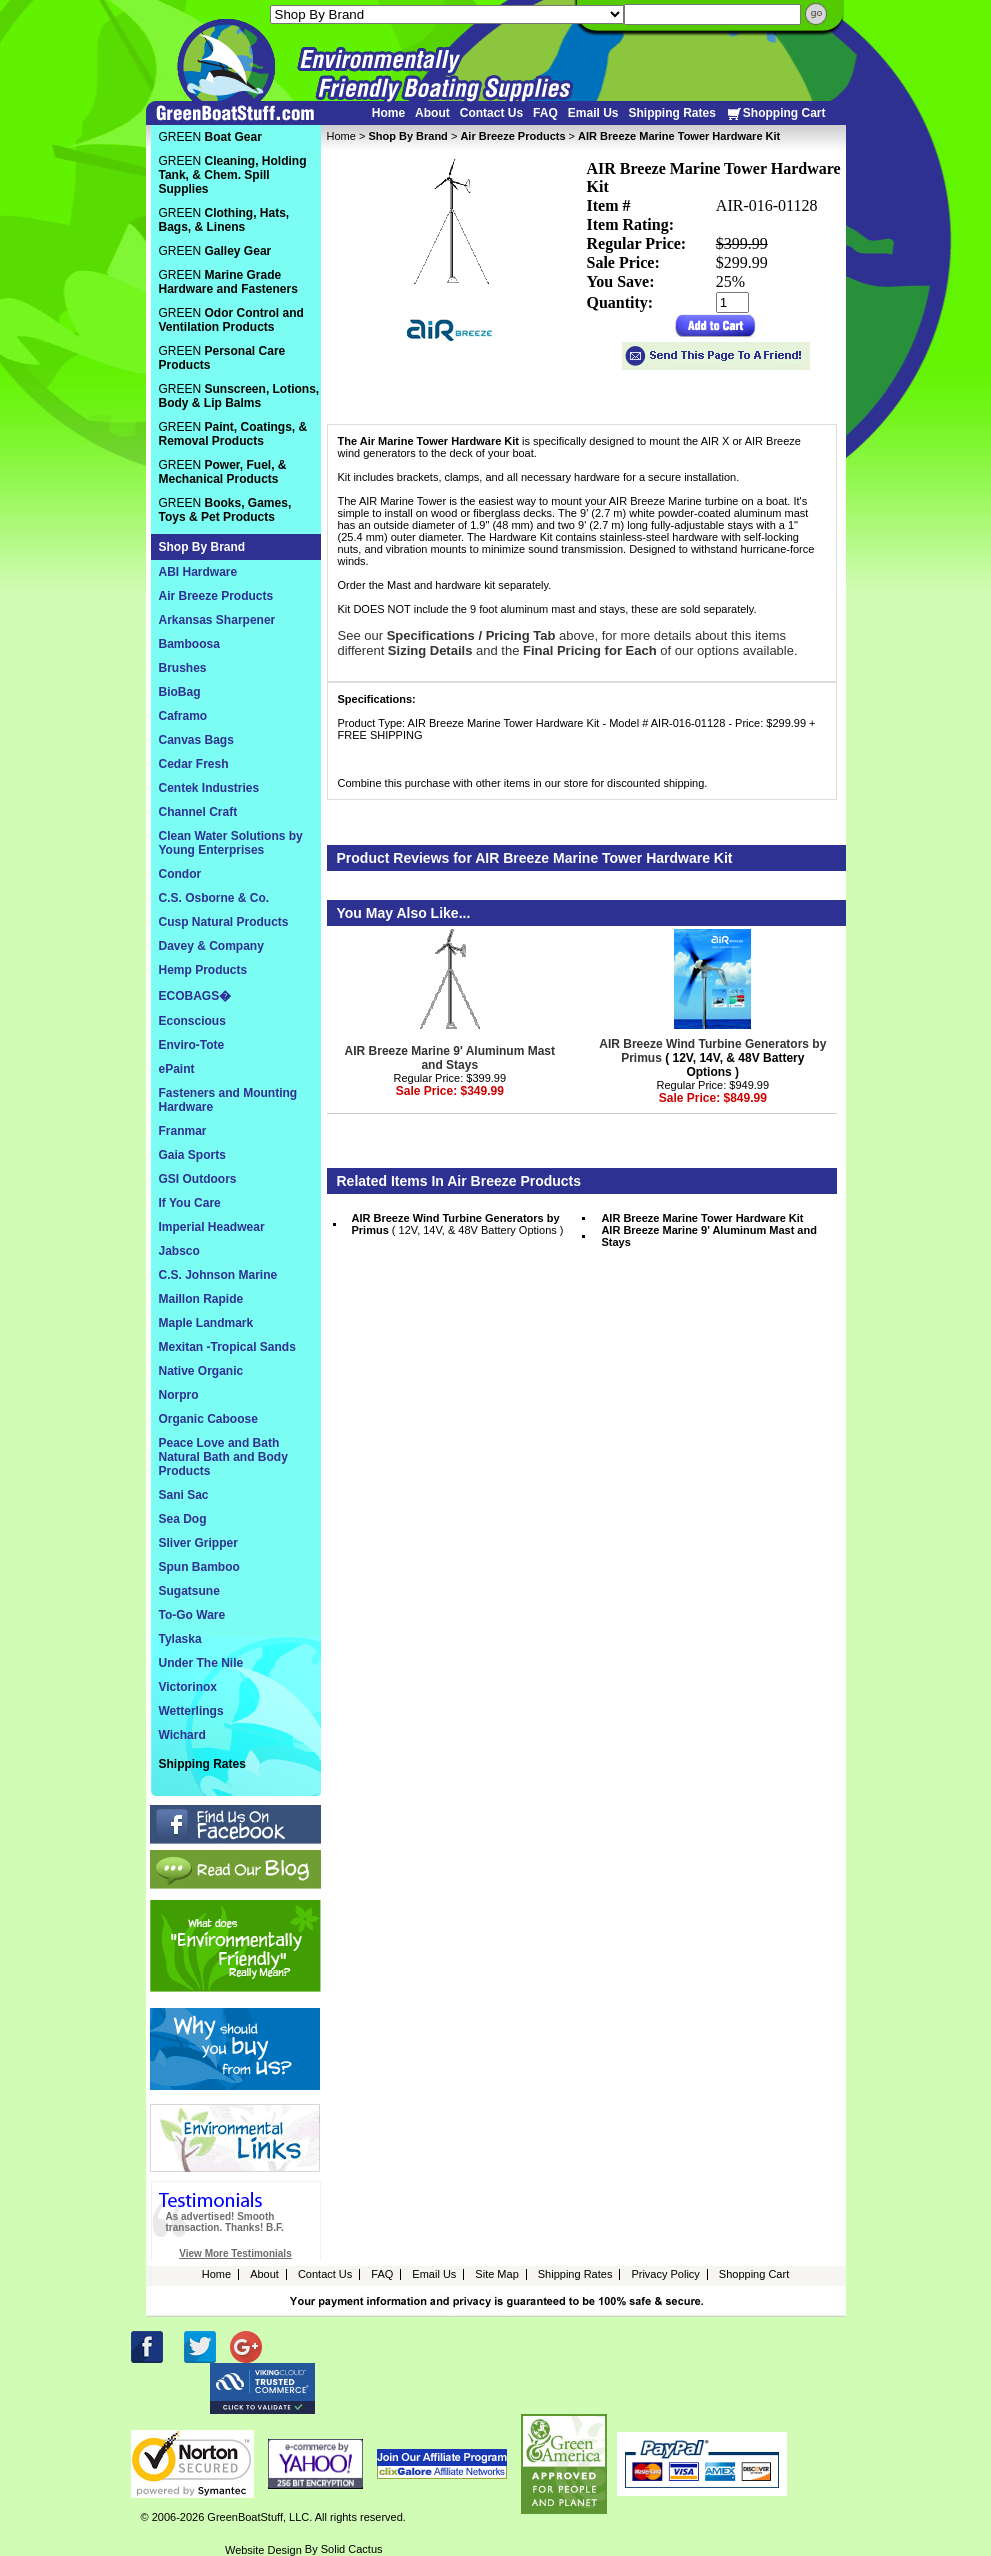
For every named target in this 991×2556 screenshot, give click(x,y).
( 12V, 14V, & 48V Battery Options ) (712, 1058)
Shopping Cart (776, 113)
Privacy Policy (665, 2274)
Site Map (496, 2274)
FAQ (545, 113)
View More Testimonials (235, 2253)
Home (388, 113)
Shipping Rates (671, 113)
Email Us (593, 113)
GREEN (210, 137)
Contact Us (491, 113)
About (432, 113)
